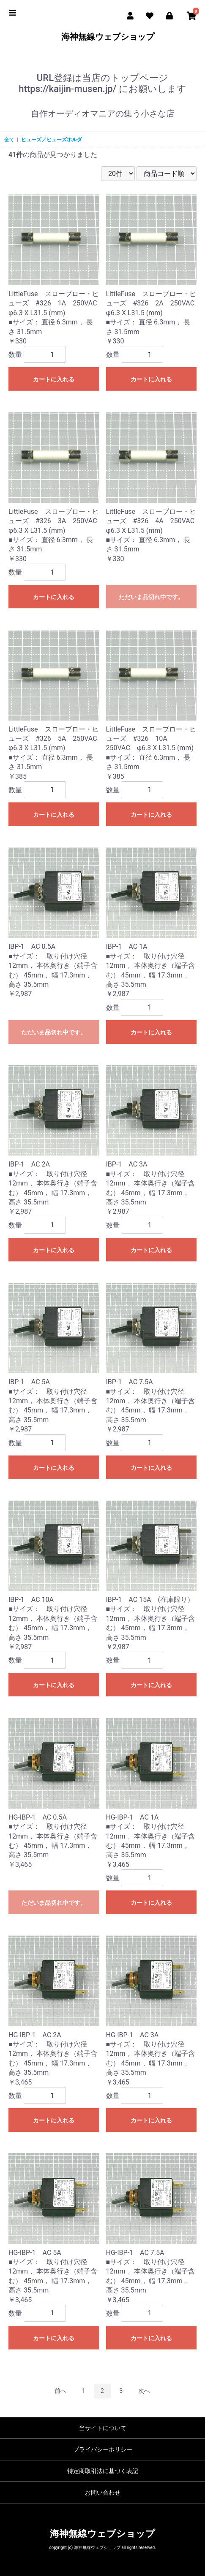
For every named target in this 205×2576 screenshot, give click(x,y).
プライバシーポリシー (102, 2449)
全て (9, 140)
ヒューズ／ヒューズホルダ (51, 140)
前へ (60, 2390)
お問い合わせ (102, 2492)
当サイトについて (102, 2428)
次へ (144, 2390)
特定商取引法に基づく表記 (102, 2471)
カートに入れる (53, 379)
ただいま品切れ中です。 (151, 597)
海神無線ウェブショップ (102, 37)
